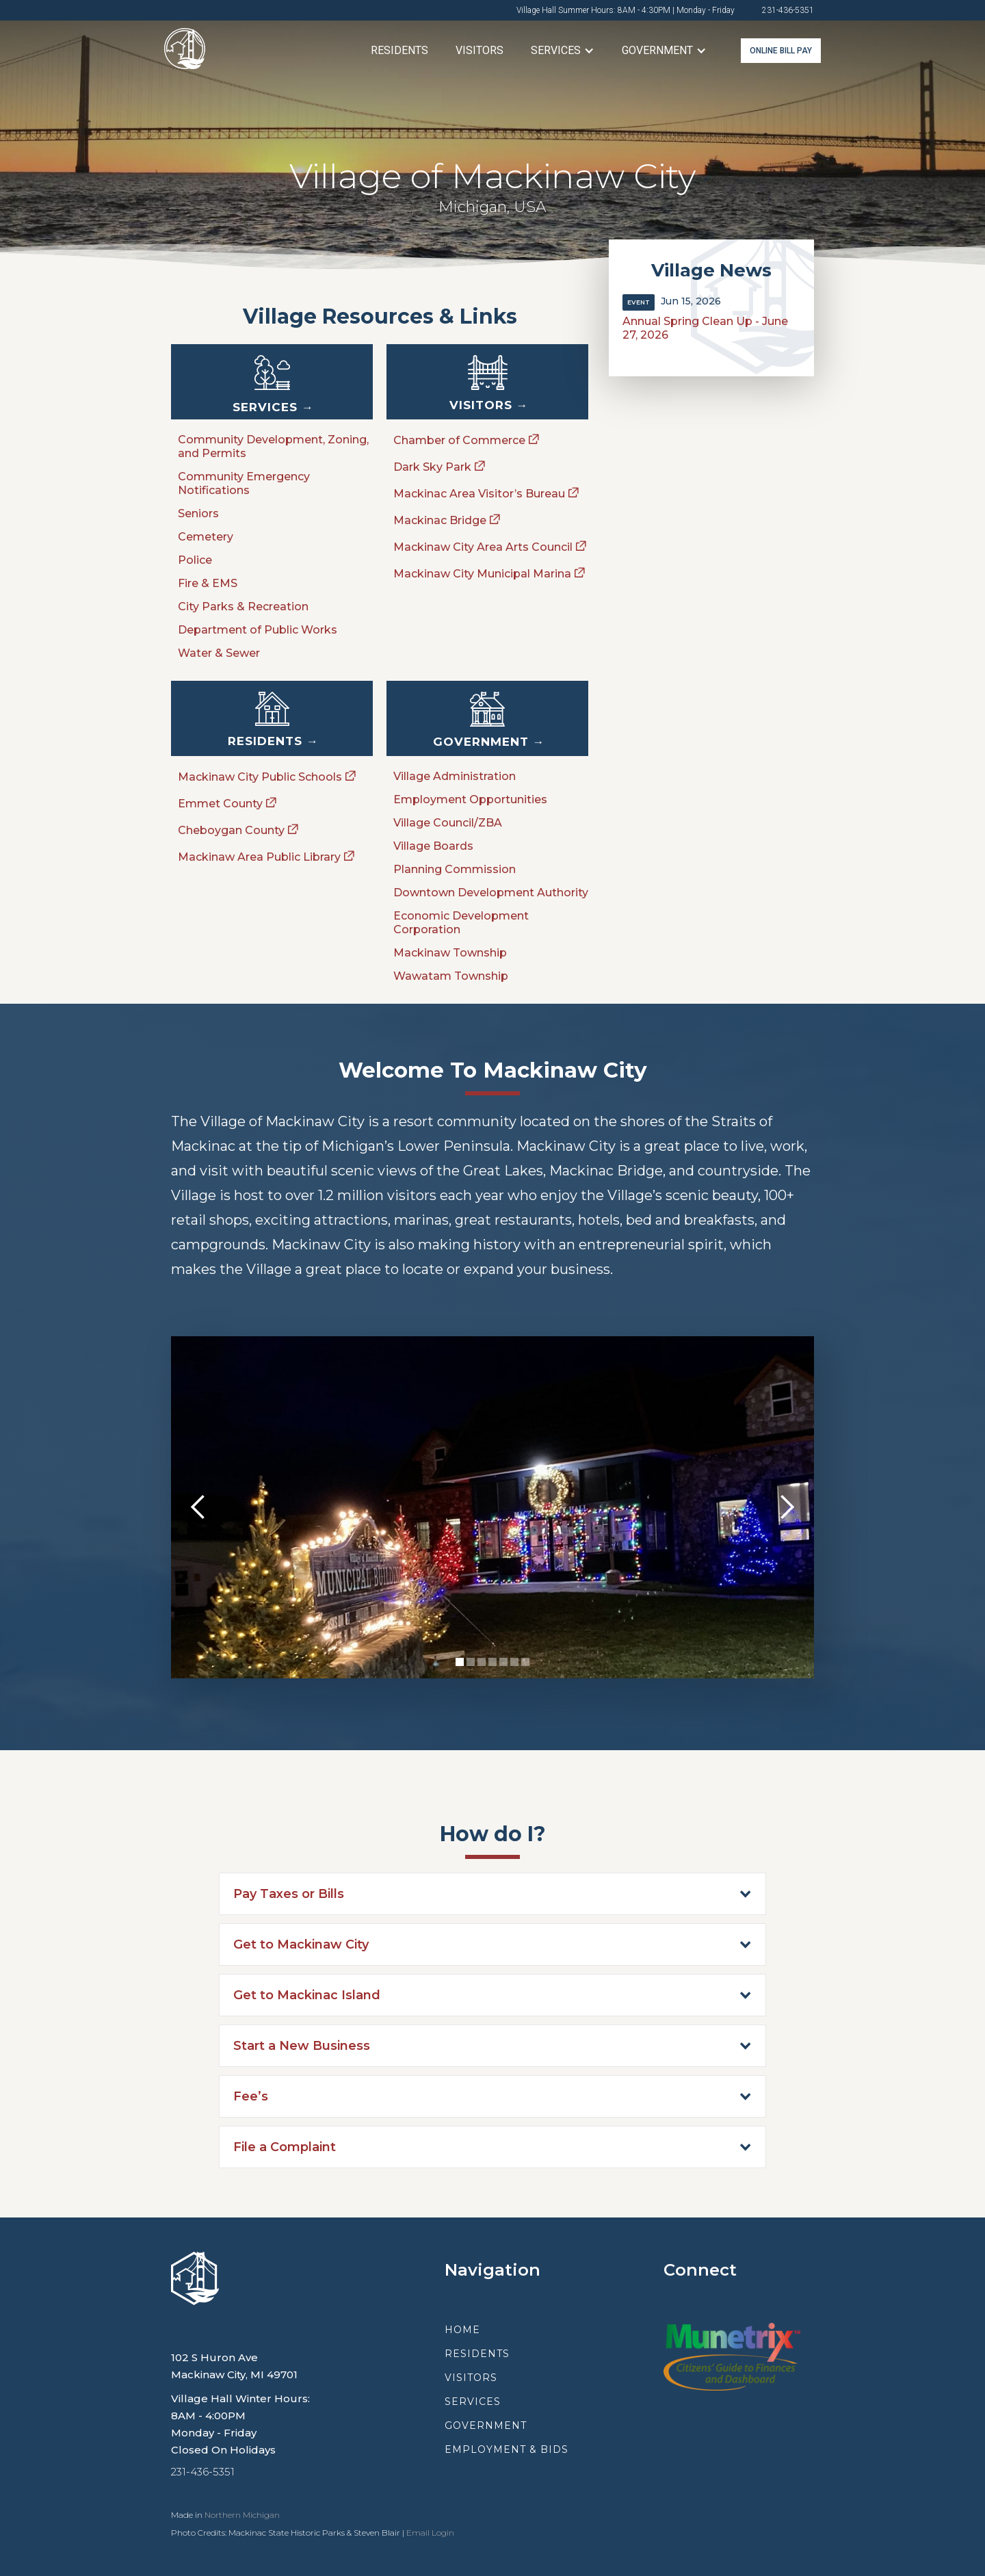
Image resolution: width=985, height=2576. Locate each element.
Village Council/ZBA (447, 822)
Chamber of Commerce (459, 440)
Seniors (198, 513)
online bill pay (781, 50)
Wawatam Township (450, 976)
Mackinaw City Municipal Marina (482, 573)
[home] (184, 51)
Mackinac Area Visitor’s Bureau (479, 493)
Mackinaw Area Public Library (259, 856)
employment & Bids (506, 2449)
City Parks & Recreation (243, 606)
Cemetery (205, 536)
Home (462, 2330)
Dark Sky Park (432, 466)
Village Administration (454, 776)
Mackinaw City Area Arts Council (483, 547)
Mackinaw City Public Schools (260, 776)
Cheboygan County (231, 830)
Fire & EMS (207, 583)
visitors (471, 2377)
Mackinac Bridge (439, 520)
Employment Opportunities (470, 799)
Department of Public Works (257, 629)
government (486, 2425)
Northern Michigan (242, 2515)
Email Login (430, 2532)
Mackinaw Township (450, 952)
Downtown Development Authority (490, 892)
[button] (562, 50)
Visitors (479, 50)
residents (477, 2353)
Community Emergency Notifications (244, 483)
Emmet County (220, 803)
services (473, 2401)
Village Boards (433, 846)
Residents (399, 50)
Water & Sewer (219, 653)
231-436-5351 (788, 10)
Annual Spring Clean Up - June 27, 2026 (705, 328)
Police (195, 560)
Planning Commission (454, 869)
